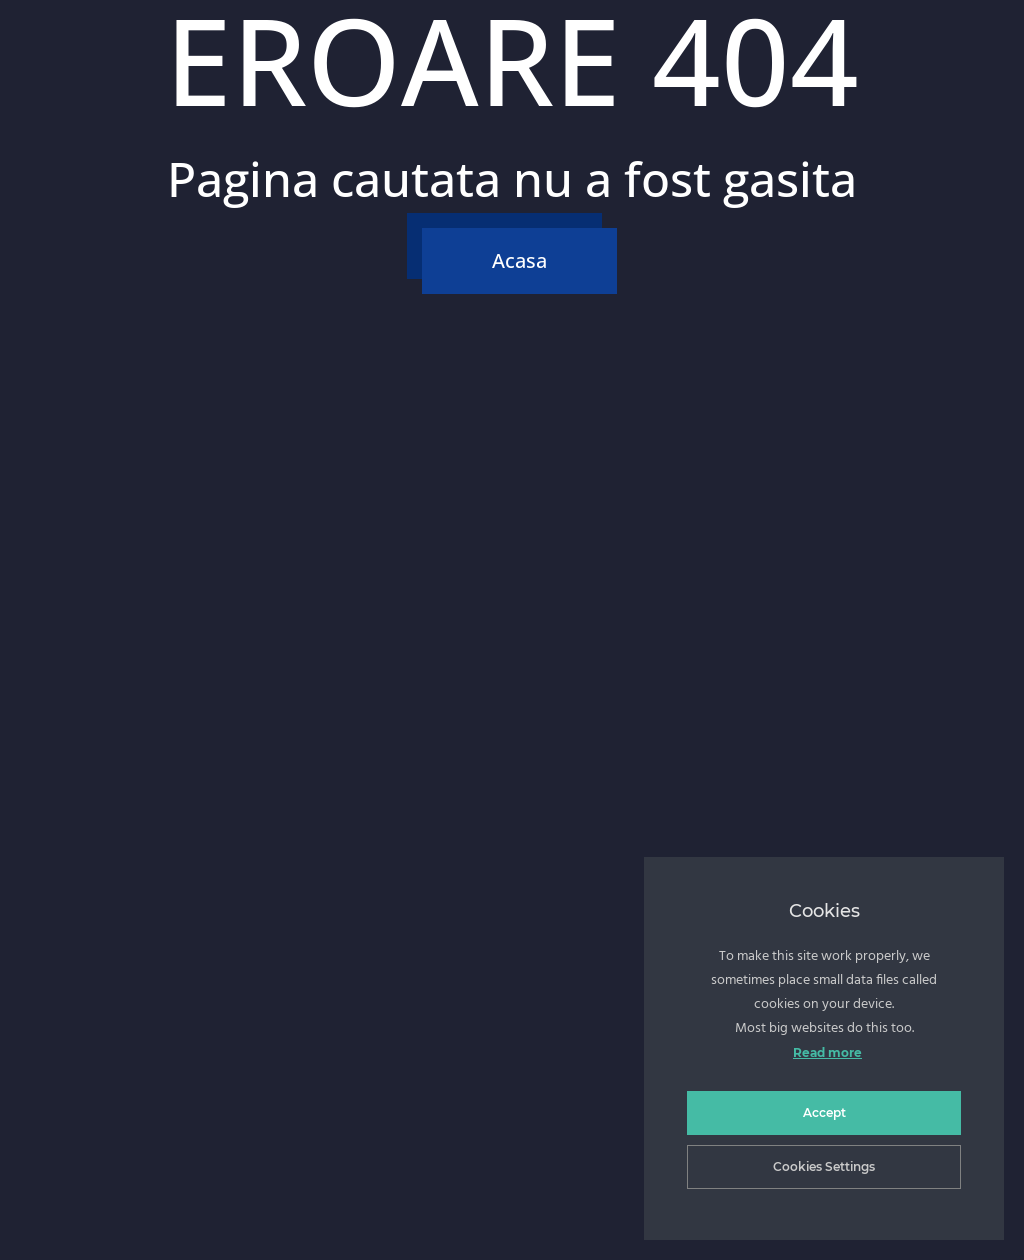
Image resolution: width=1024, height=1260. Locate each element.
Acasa (519, 260)
